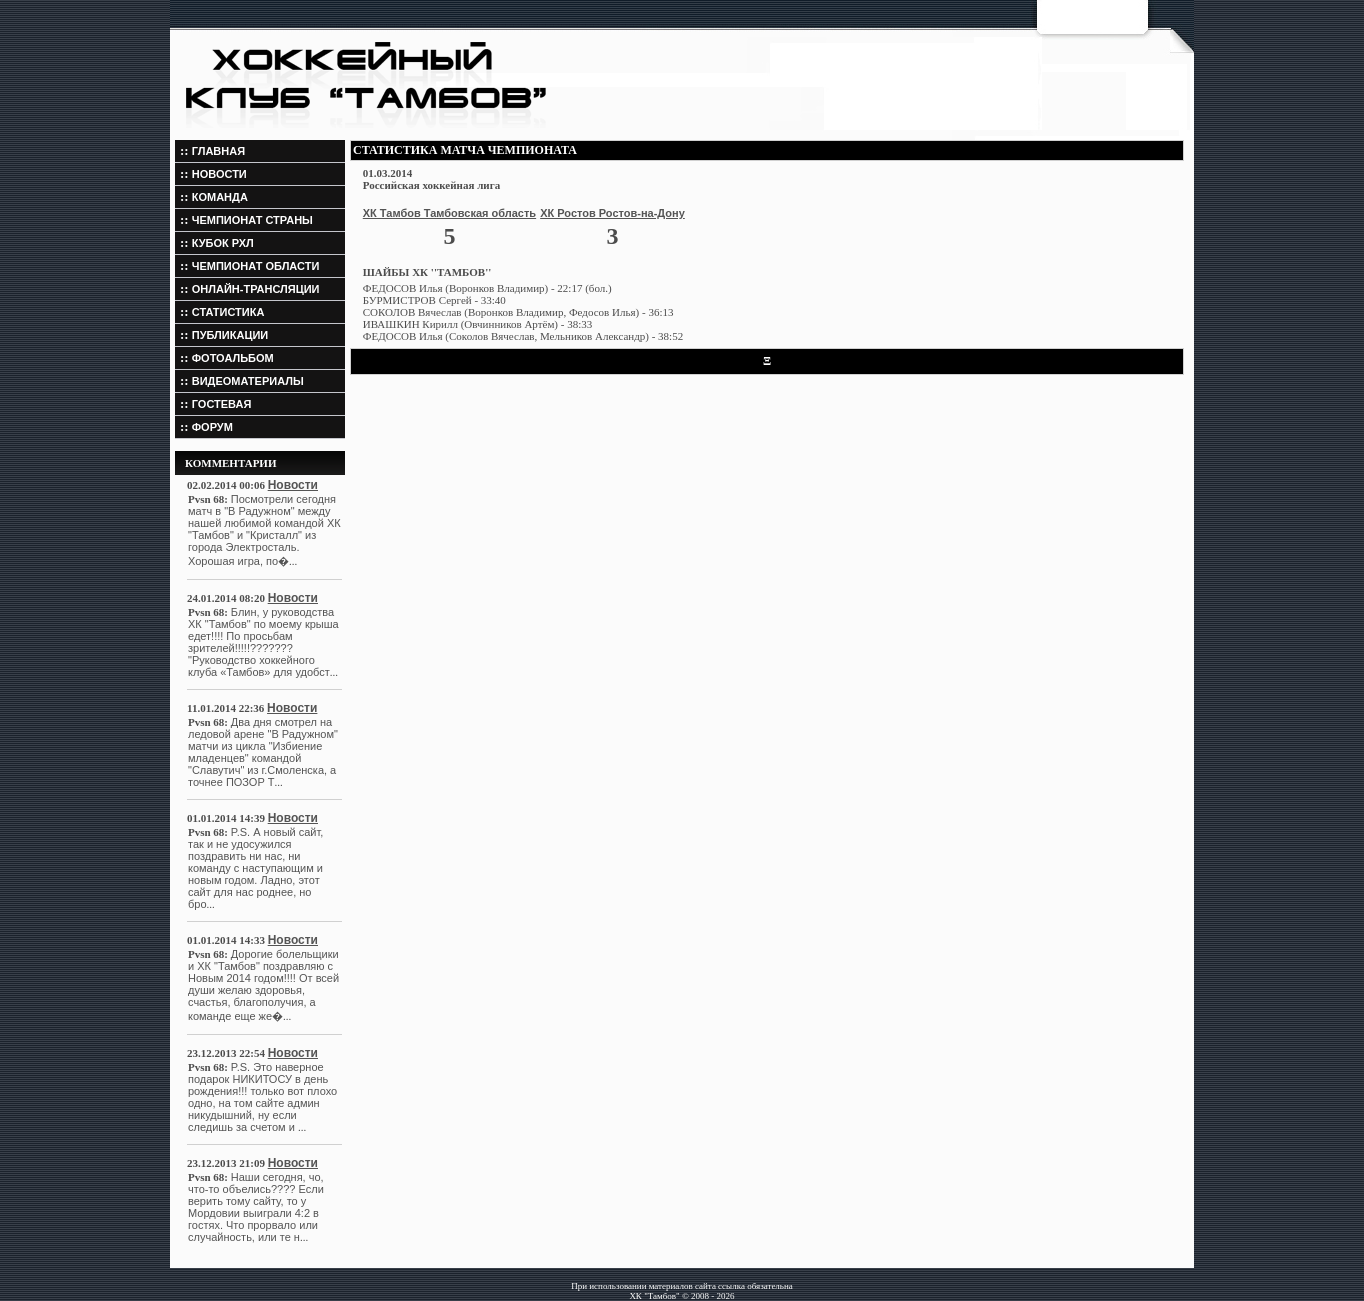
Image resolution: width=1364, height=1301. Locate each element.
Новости (293, 485)
